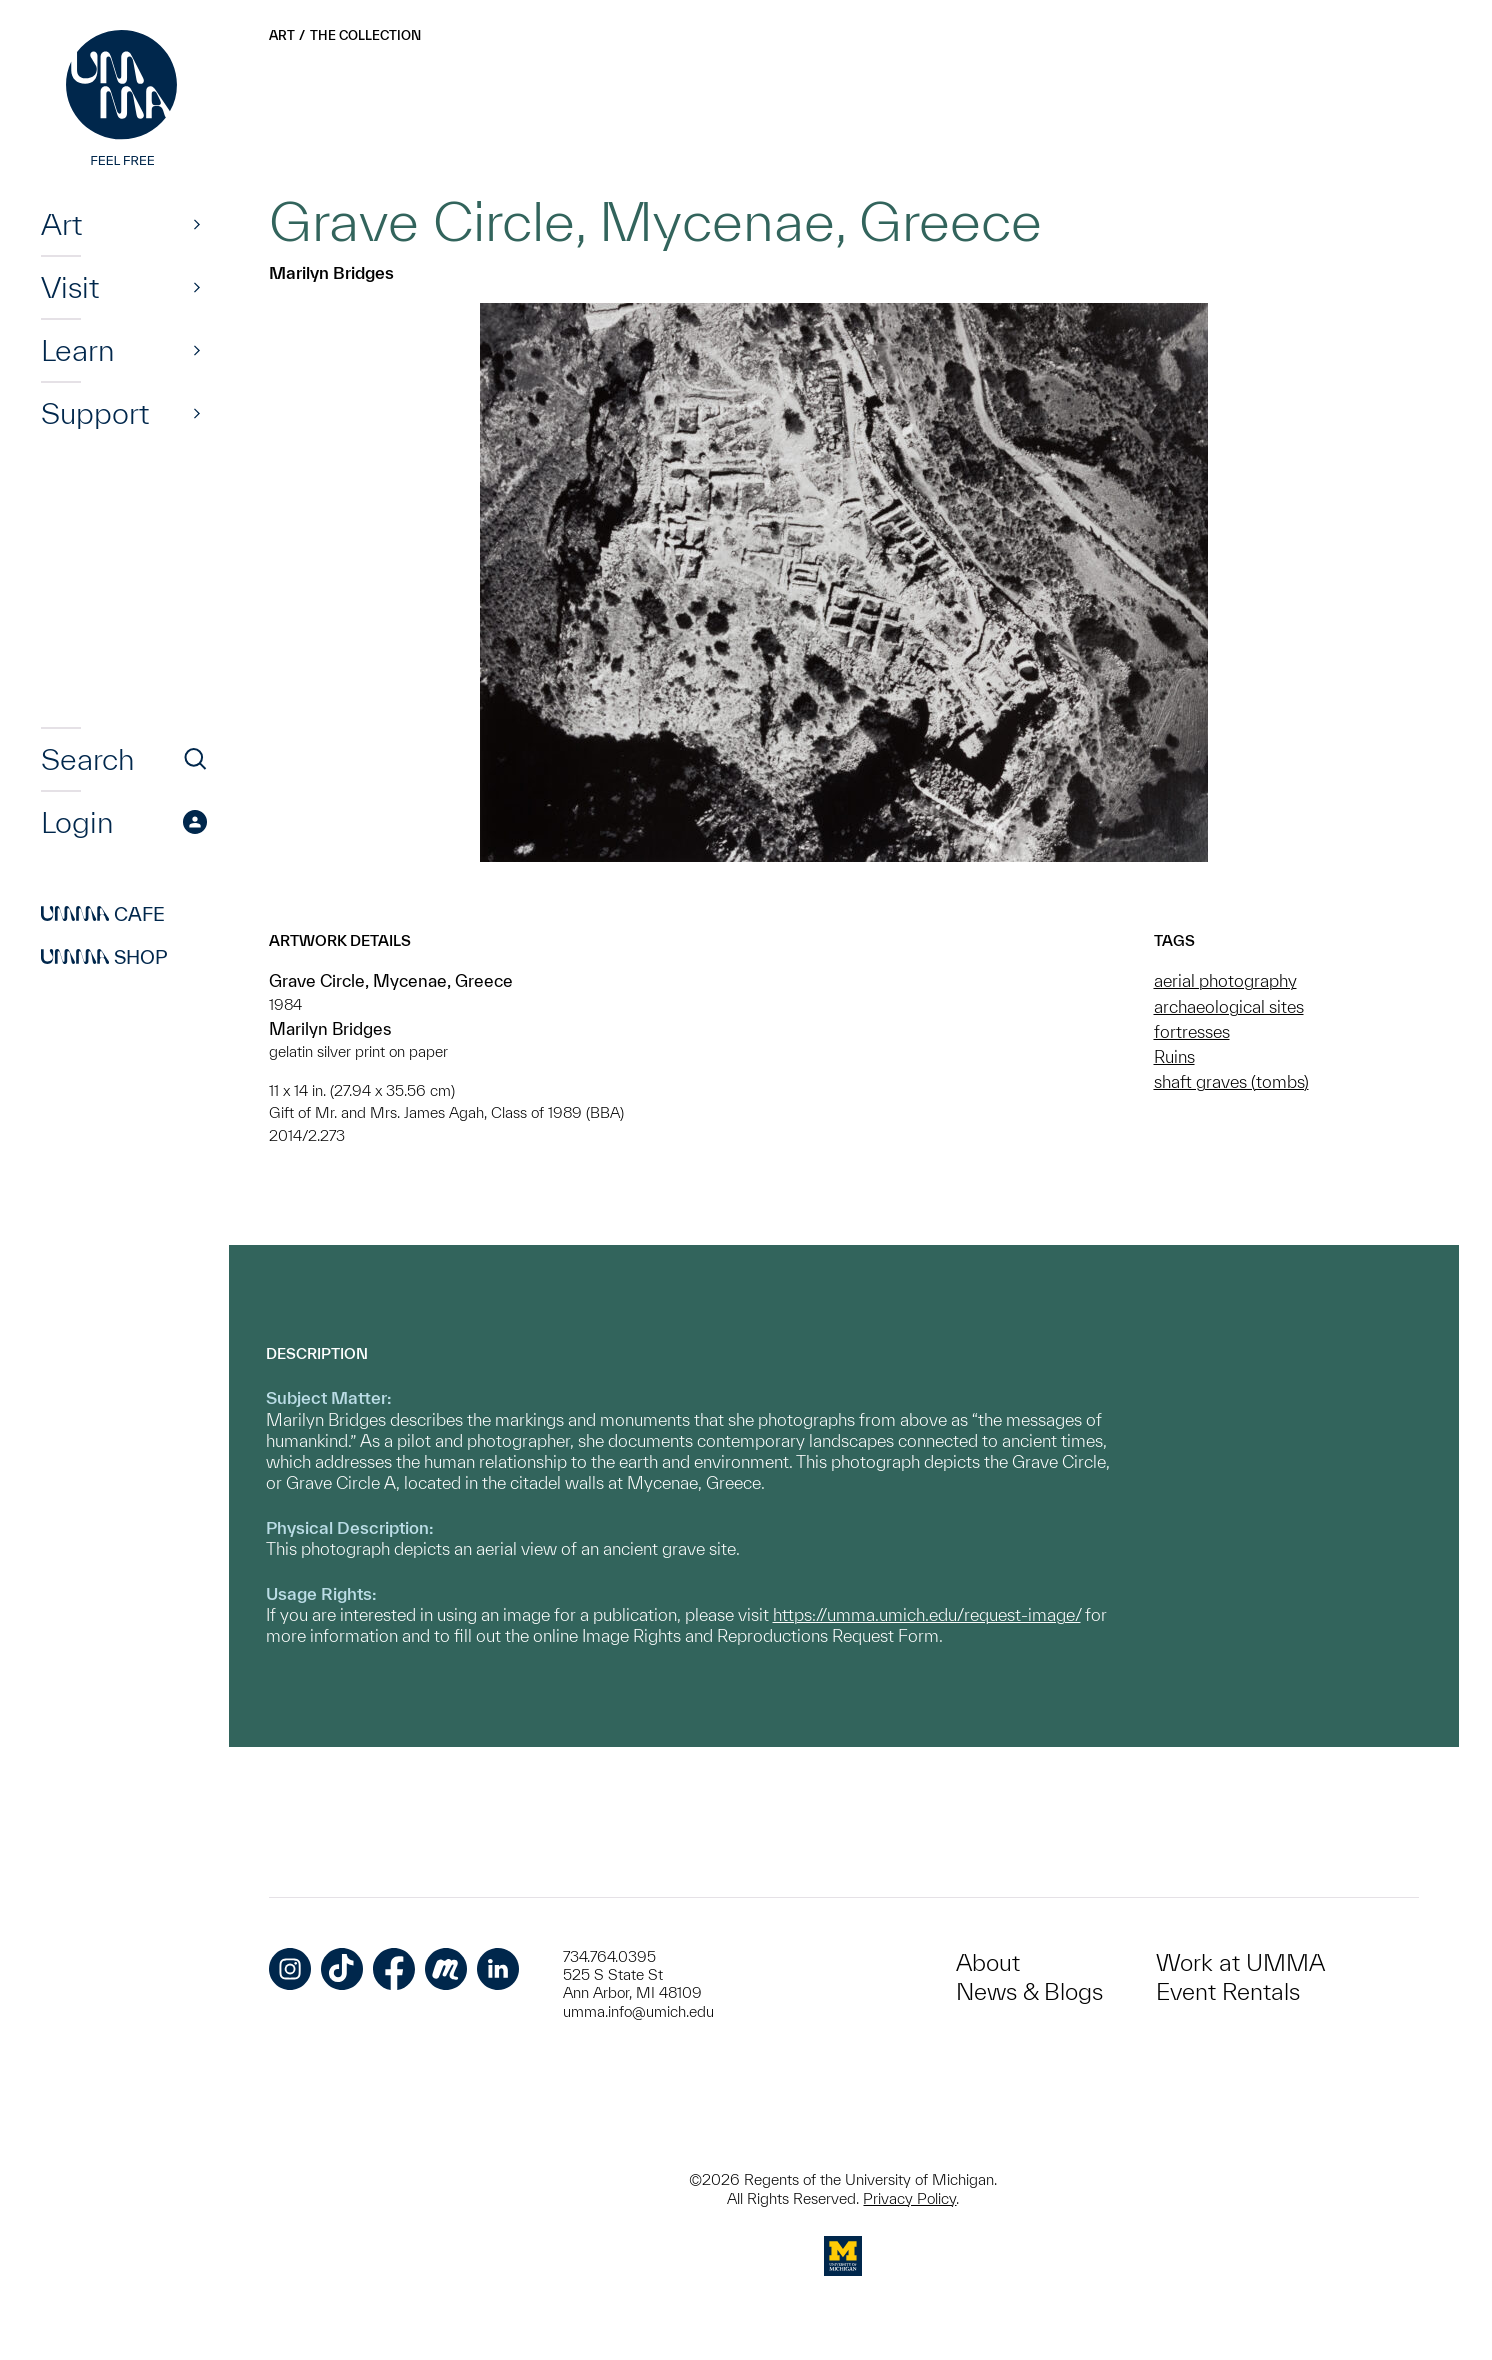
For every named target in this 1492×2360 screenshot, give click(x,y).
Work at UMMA (1240, 1962)
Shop (104, 957)
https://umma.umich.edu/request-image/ (927, 1614)
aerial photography (1225, 980)
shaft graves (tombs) (1231, 1081)
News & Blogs (1029, 1991)
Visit (70, 287)
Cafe (103, 914)
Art (61, 224)
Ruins (1174, 1056)
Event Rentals (1228, 1991)
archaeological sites (1229, 1006)
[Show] (197, 224)
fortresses (1192, 1031)
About (988, 1962)
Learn (77, 350)
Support (95, 413)
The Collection (365, 35)
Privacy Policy (909, 2198)
